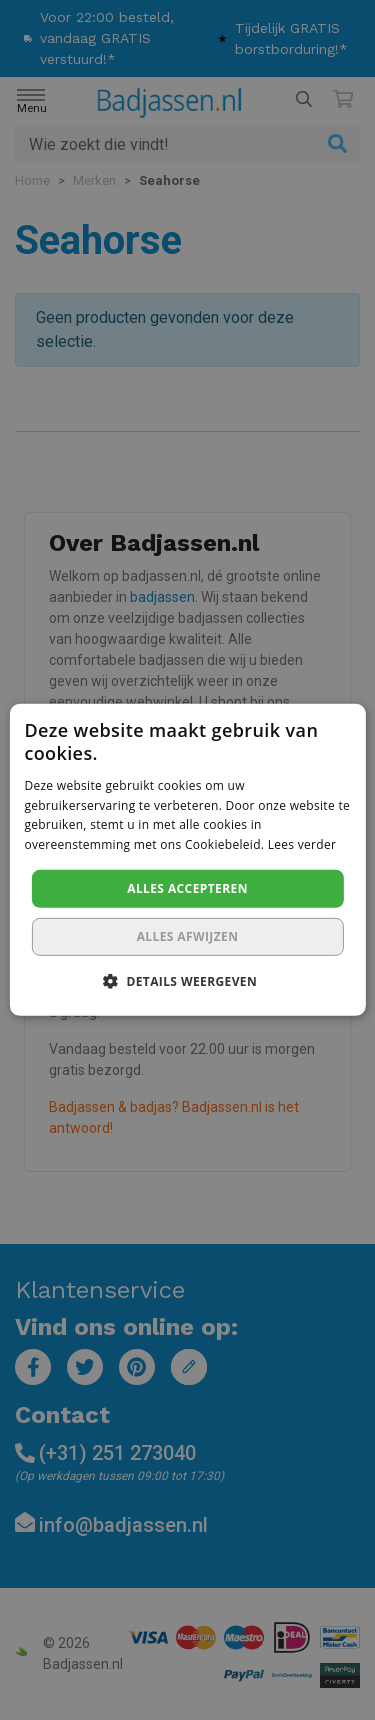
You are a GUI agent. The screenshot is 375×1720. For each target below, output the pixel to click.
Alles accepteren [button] (187, 888)
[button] (187, 981)
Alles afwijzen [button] (188, 936)
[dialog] (187, 860)
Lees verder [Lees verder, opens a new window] (302, 844)
